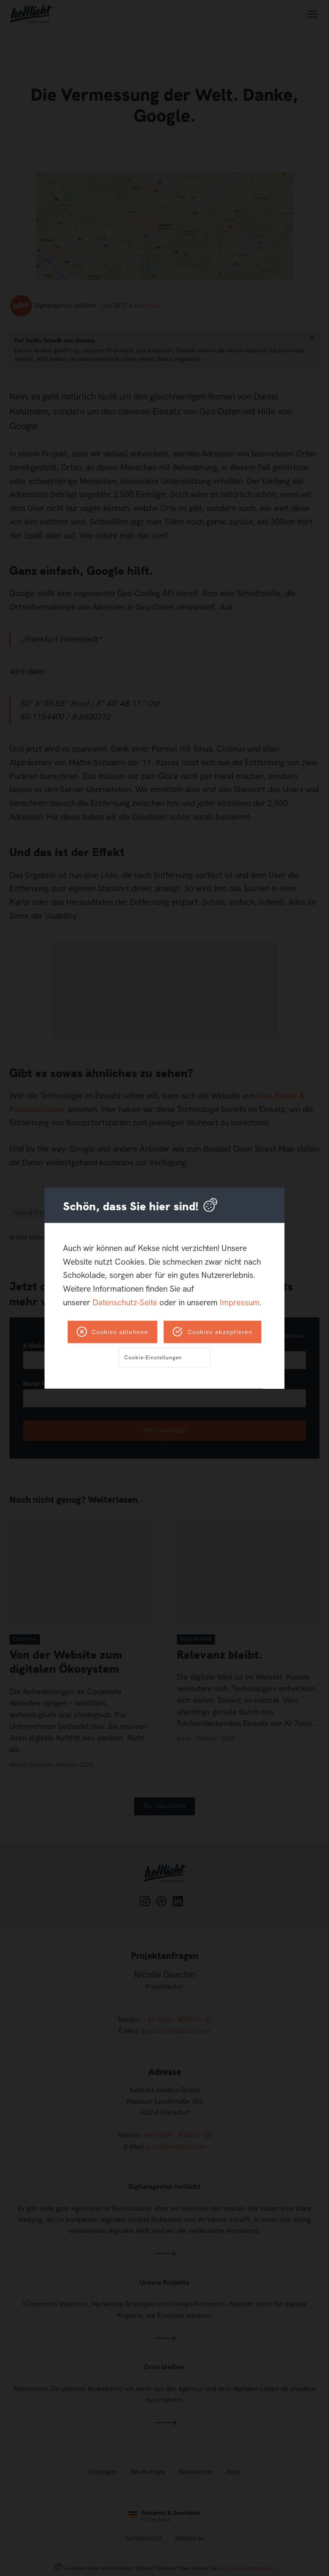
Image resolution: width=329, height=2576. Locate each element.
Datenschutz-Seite (125, 1302)
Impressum (240, 1302)
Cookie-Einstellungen (153, 1357)
